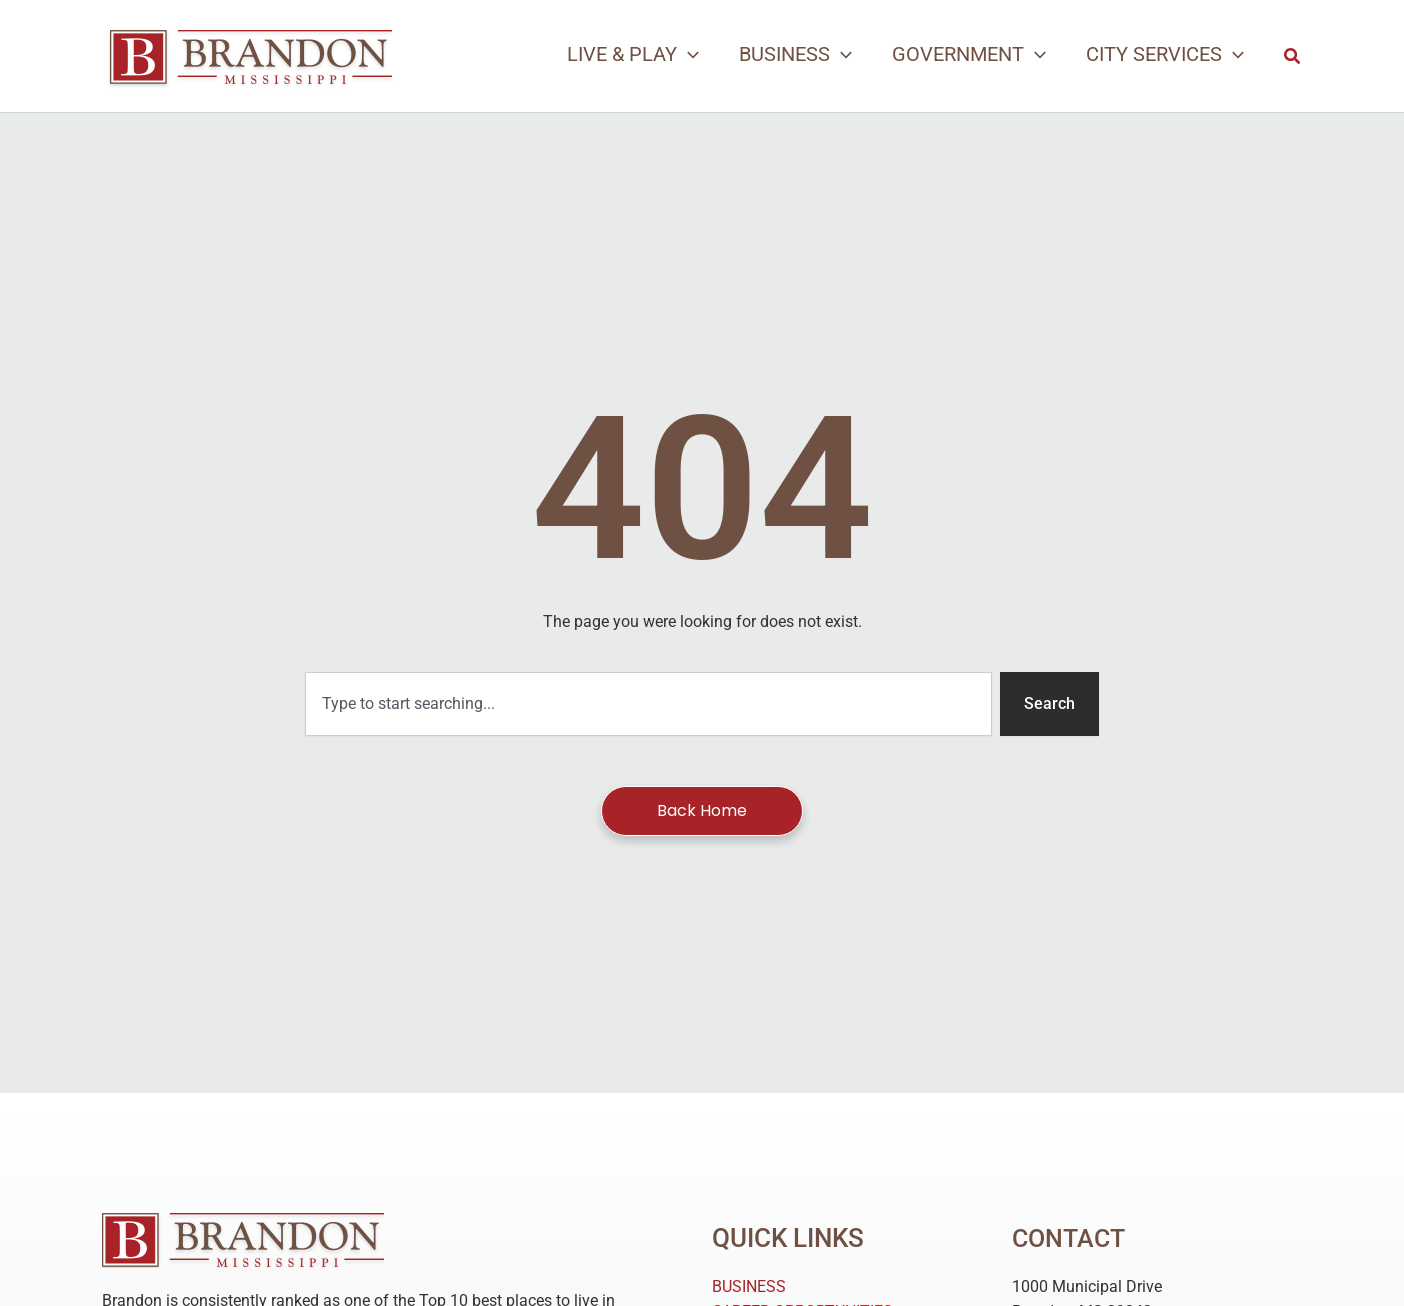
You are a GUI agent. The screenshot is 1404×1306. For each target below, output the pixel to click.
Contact (1071, 1238)
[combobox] (648, 704)
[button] (1293, 56)
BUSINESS (749, 1286)
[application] (688, 54)
